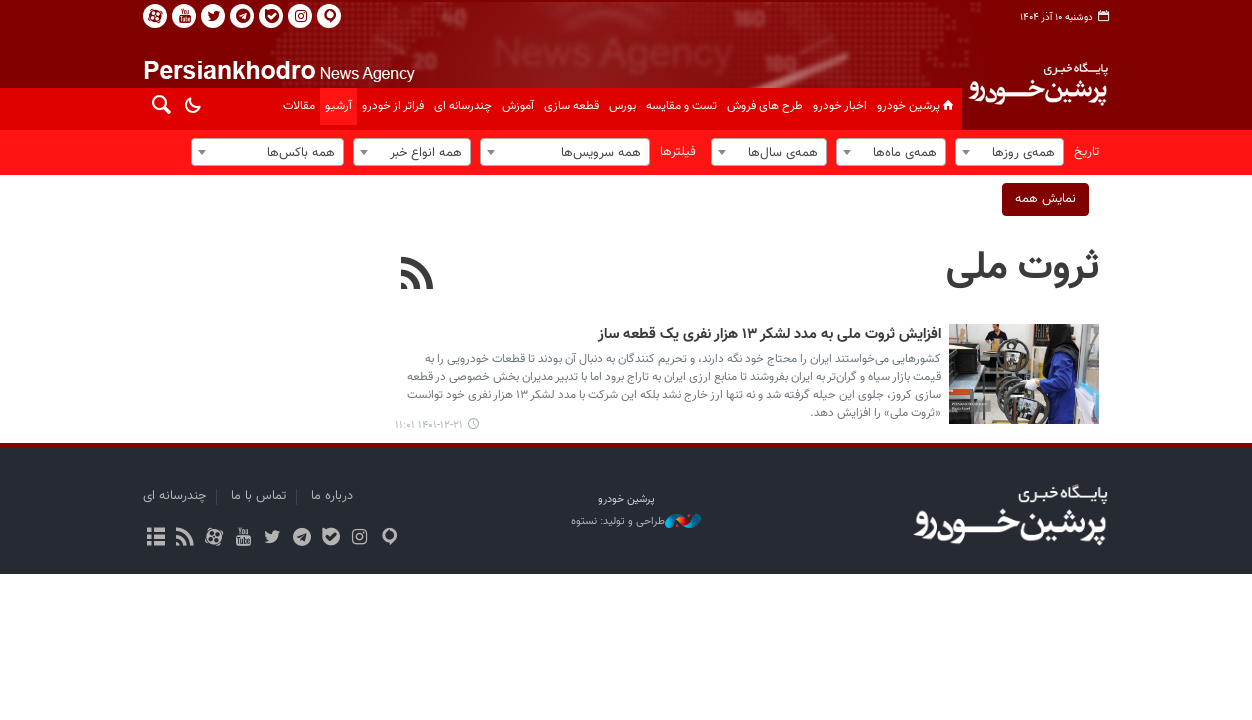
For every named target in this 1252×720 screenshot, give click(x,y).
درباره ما (332, 496)
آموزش (518, 106)
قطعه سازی (571, 106)
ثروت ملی (1022, 268)
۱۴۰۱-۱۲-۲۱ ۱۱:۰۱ (429, 425)
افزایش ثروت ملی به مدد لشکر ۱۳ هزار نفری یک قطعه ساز (769, 335)
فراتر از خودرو (393, 106)
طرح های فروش (765, 106)
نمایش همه (1045, 199)
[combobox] (1009, 152)
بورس (622, 106)
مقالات (299, 106)
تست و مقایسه (681, 106)
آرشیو (338, 106)
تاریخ (1086, 152)
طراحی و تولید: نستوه (636, 522)
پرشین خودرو (917, 106)
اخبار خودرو (840, 106)
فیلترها (678, 152)
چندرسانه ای (463, 106)
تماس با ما (258, 496)
